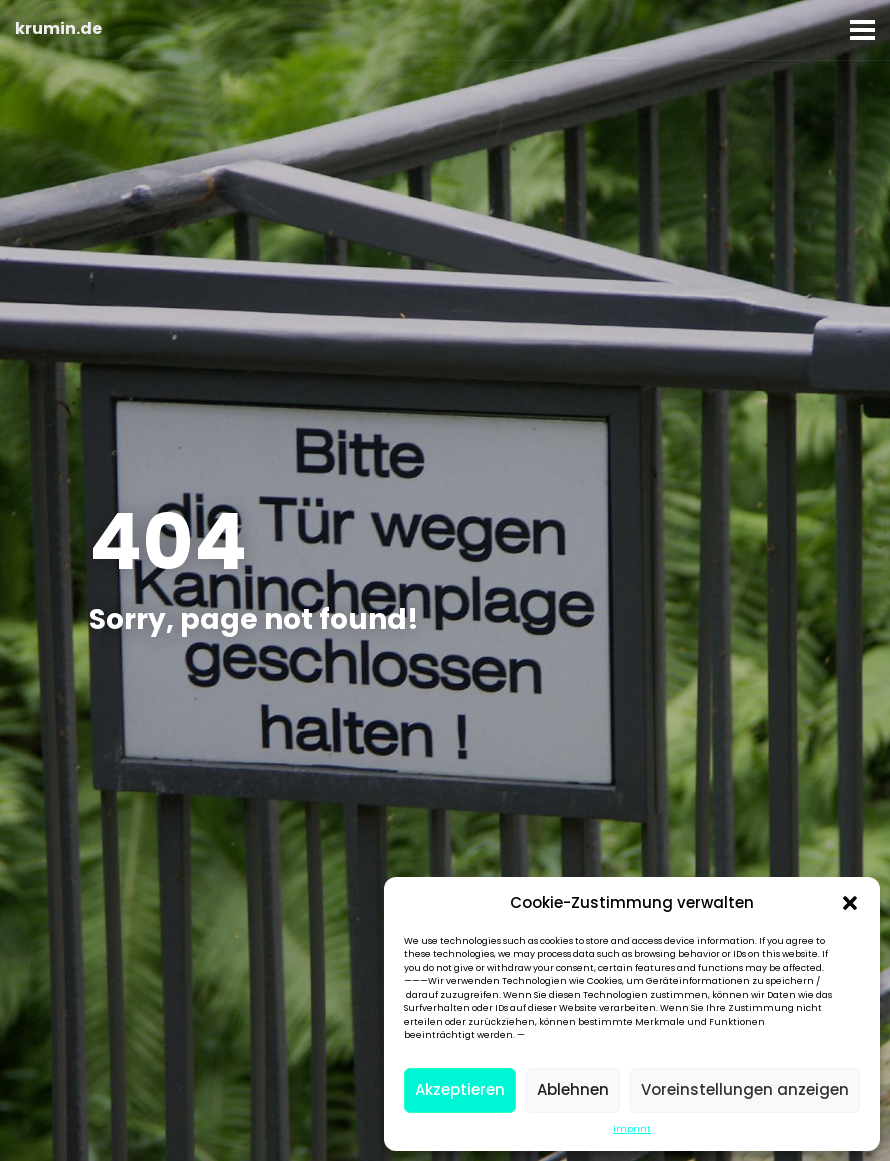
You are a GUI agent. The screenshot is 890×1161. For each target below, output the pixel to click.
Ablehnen (573, 1089)
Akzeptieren (460, 1089)
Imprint (632, 1129)
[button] (850, 903)
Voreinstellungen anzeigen (745, 1089)
